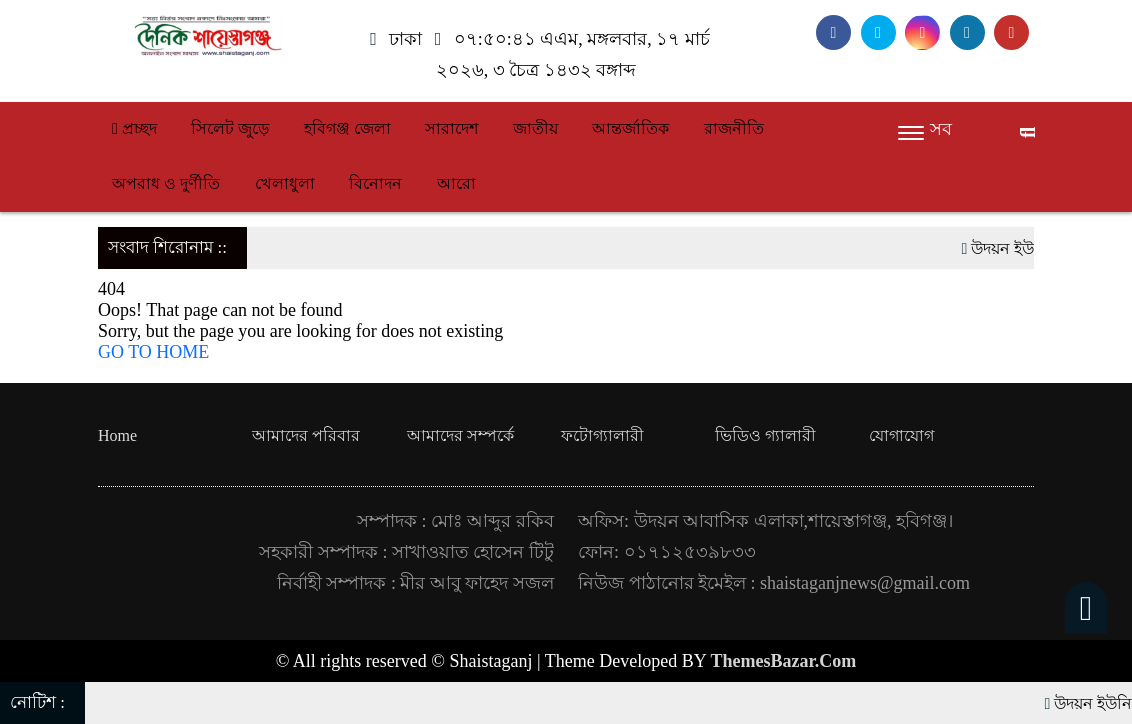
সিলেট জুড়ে (230, 128)
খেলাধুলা (285, 183)
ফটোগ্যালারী (602, 435)
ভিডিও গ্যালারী (765, 435)
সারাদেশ (451, 128)
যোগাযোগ (901, 435)
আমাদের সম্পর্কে (460, 435)
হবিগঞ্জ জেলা (347, 128)
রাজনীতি (734, 128)
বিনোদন (375, 183)
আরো (456, 183)
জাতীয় (535, 128)
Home (117, 435)
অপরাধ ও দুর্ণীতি (166, 183)
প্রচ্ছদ (134, 128)
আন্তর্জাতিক (630, 128)
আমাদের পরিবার (306, 435)
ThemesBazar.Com (784, 661)
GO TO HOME (153, 352)
